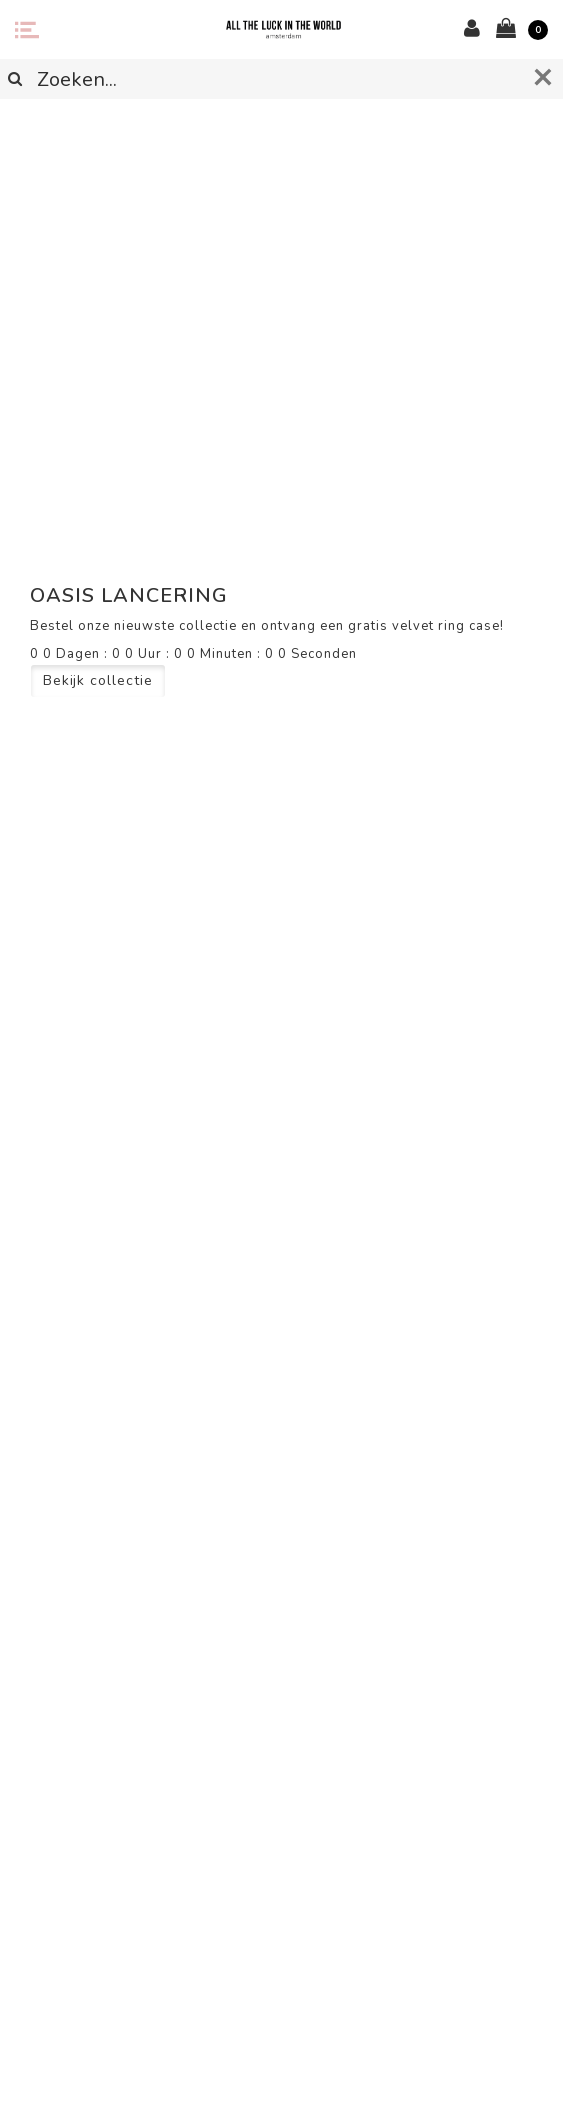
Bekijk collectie (98, 680)
